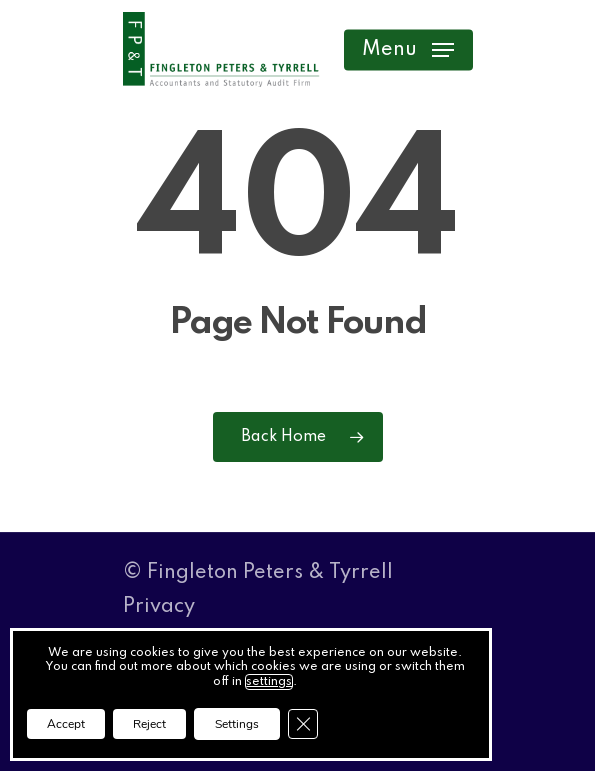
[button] (408, 50)
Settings (237, 724)
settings (269, 682)
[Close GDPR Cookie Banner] (303, 724)
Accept (66, 724)
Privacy (159, 607)
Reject (149, 724)
